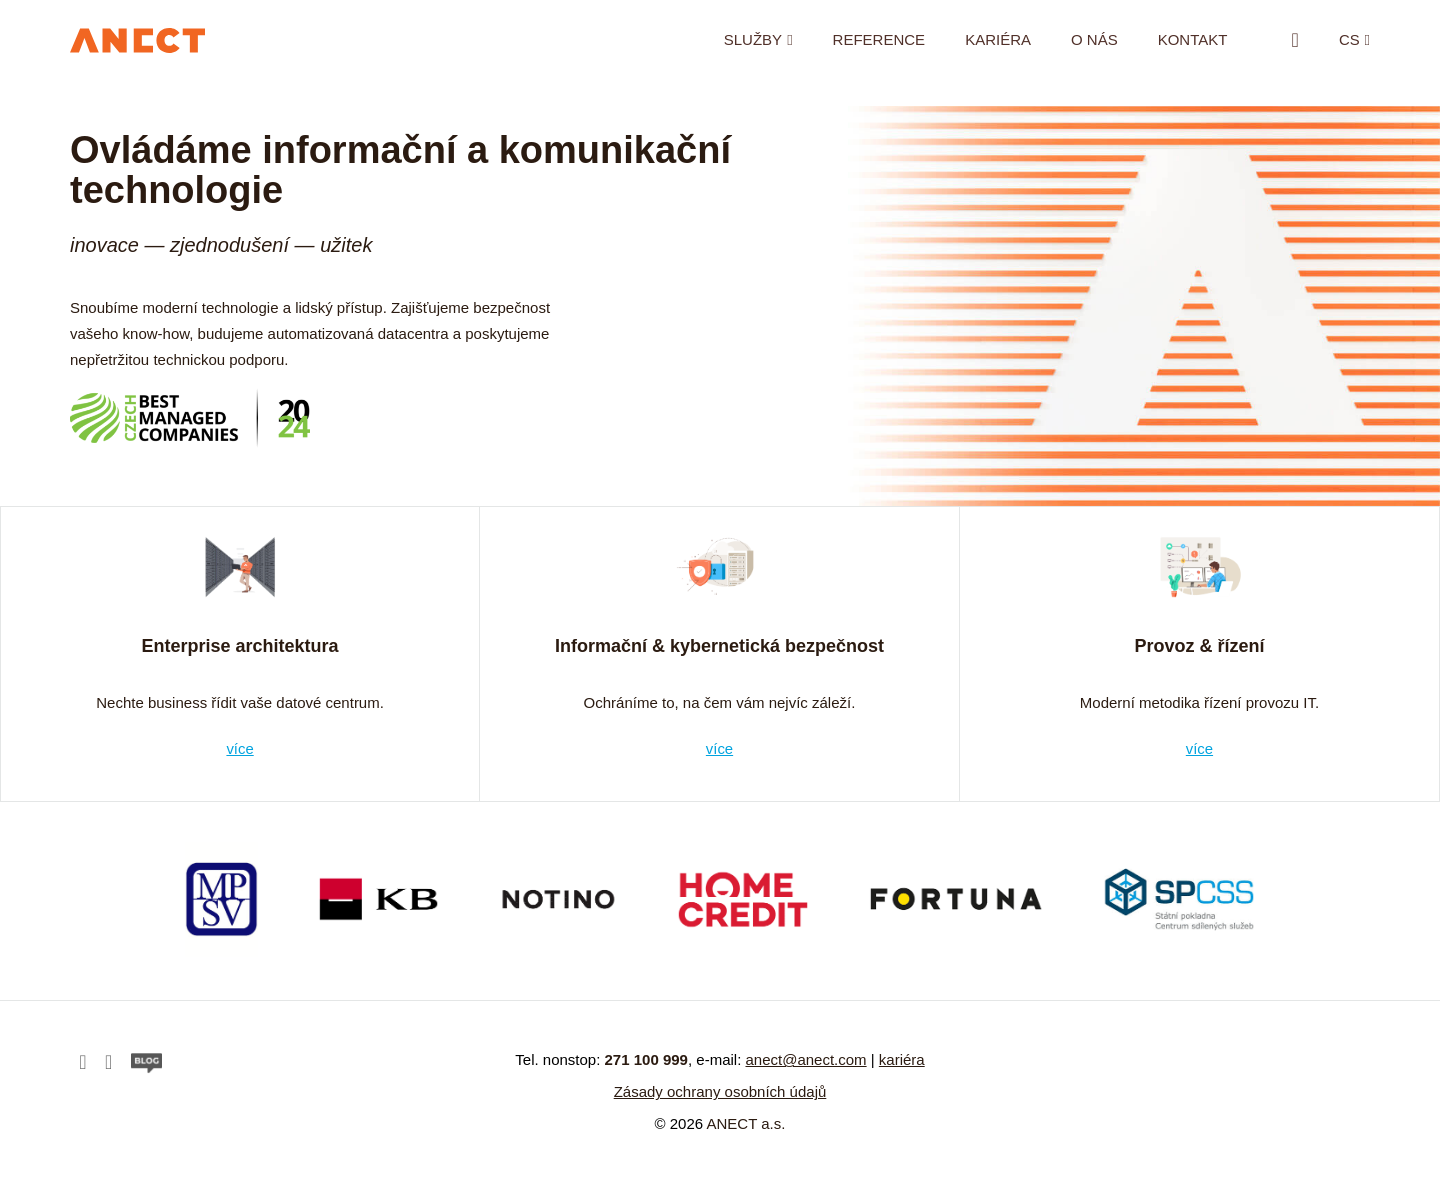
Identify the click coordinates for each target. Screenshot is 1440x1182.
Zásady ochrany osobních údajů (720, 1091)
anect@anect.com (805, 1059)
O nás (1094, 39)
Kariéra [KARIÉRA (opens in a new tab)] (998, 39)
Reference (878, 39)
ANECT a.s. (746, 1123)
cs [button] (1349, 39)
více (240, 747)
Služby (753, 39)
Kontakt (1192, 39)
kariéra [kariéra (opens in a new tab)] (902, 1059)
